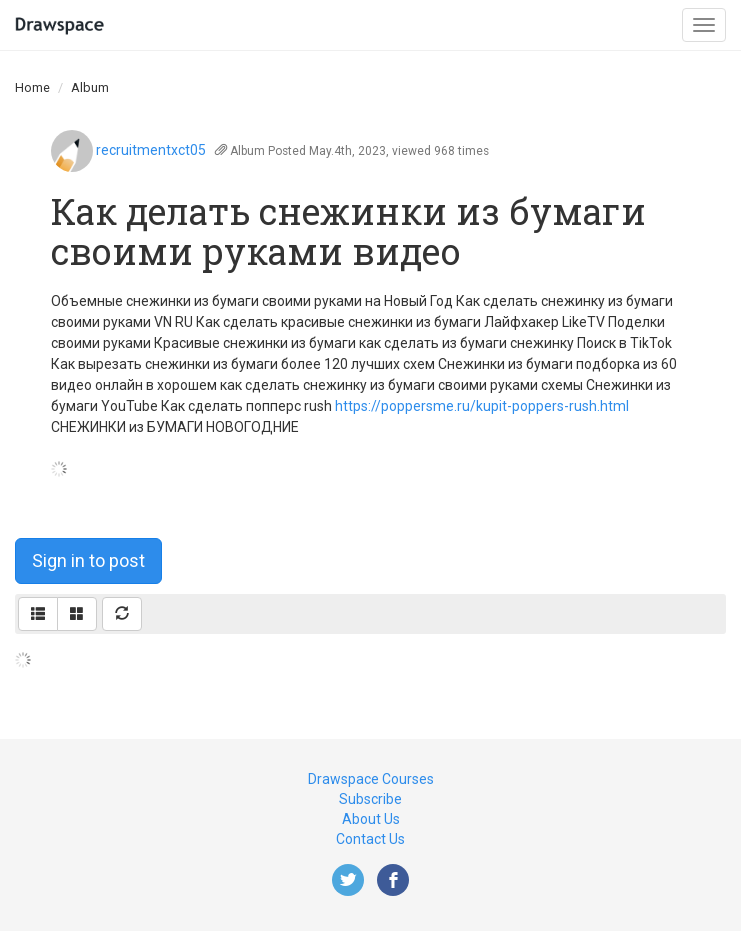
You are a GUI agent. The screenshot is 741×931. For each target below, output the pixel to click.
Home (32, 87)
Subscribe (370, 799)
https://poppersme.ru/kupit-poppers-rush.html (482, 406)
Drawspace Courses (371, 779)
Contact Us (370, 839)
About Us (371, 819)
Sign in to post (88, 560)
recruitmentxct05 (151, 150)
